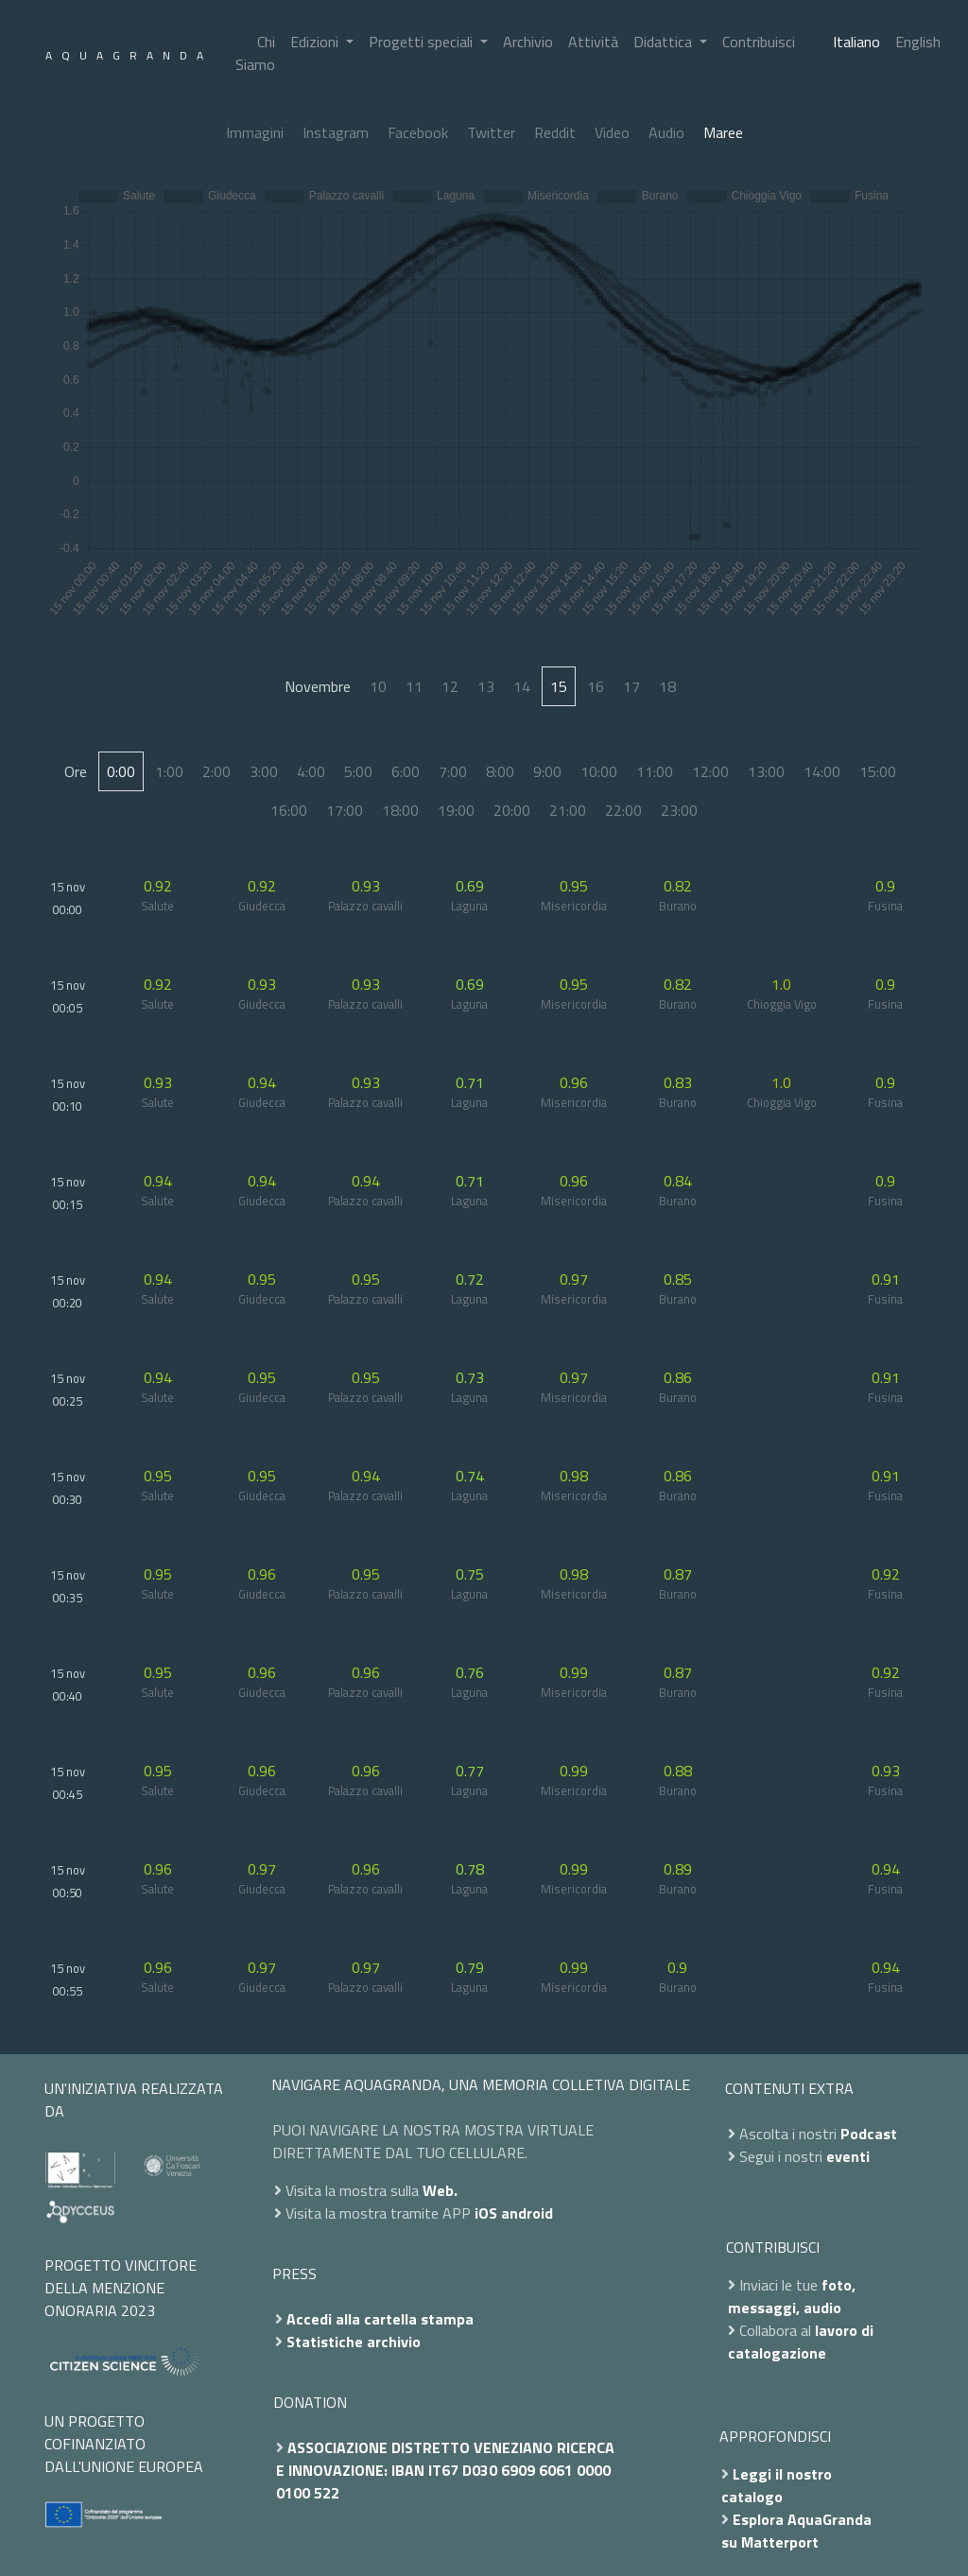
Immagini (255, 132)
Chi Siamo (255, 53)
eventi (848, 2156)
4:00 (311, 771)
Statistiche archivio (353, 2341)
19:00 (456, 810)
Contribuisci (758, 41)
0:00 (121, 771)
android (527, 2213)
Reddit (555, 132)
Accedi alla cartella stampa (380, 2319)
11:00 (654, 771)
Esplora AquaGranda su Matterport (796, 2530)
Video (612, 132)
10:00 (598, 771)
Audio (666, 132)
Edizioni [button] (316, 41)
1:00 (169, 771)
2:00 (216, 771)
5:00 (358, 771)
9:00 (547, 771)
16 (595, 686)
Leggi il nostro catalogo (776, 2485)
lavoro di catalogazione (800, 2341)
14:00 (822, 771)
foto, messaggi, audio (792, 2296)
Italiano (856, 41)
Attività (593, 41)
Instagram (335, 132)
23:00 (679, 810)
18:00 (400, 810)
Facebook (418, 132)
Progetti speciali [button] (422, 41)
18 (667, 686)
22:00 (623, 810)
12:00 (710, 771)
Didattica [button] (664, 41)
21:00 (567, 810)
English (918, 41)
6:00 (405, 771)
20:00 (511, 810)
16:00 (288, 810)
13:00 (766, 771)
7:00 (453, 771)
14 (521, 686)
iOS (486, 2213)
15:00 (877, 771)
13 (485, 686)
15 (558, 686)
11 (414, 686)
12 (449, 686)
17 (631, 686)
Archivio (528, 41)
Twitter (491, 132)
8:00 (500, 771)
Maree (723, 132)
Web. (440, 2190)
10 (378, 686)
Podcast (868, 2133)
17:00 (344, 810)
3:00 (264, 771)
